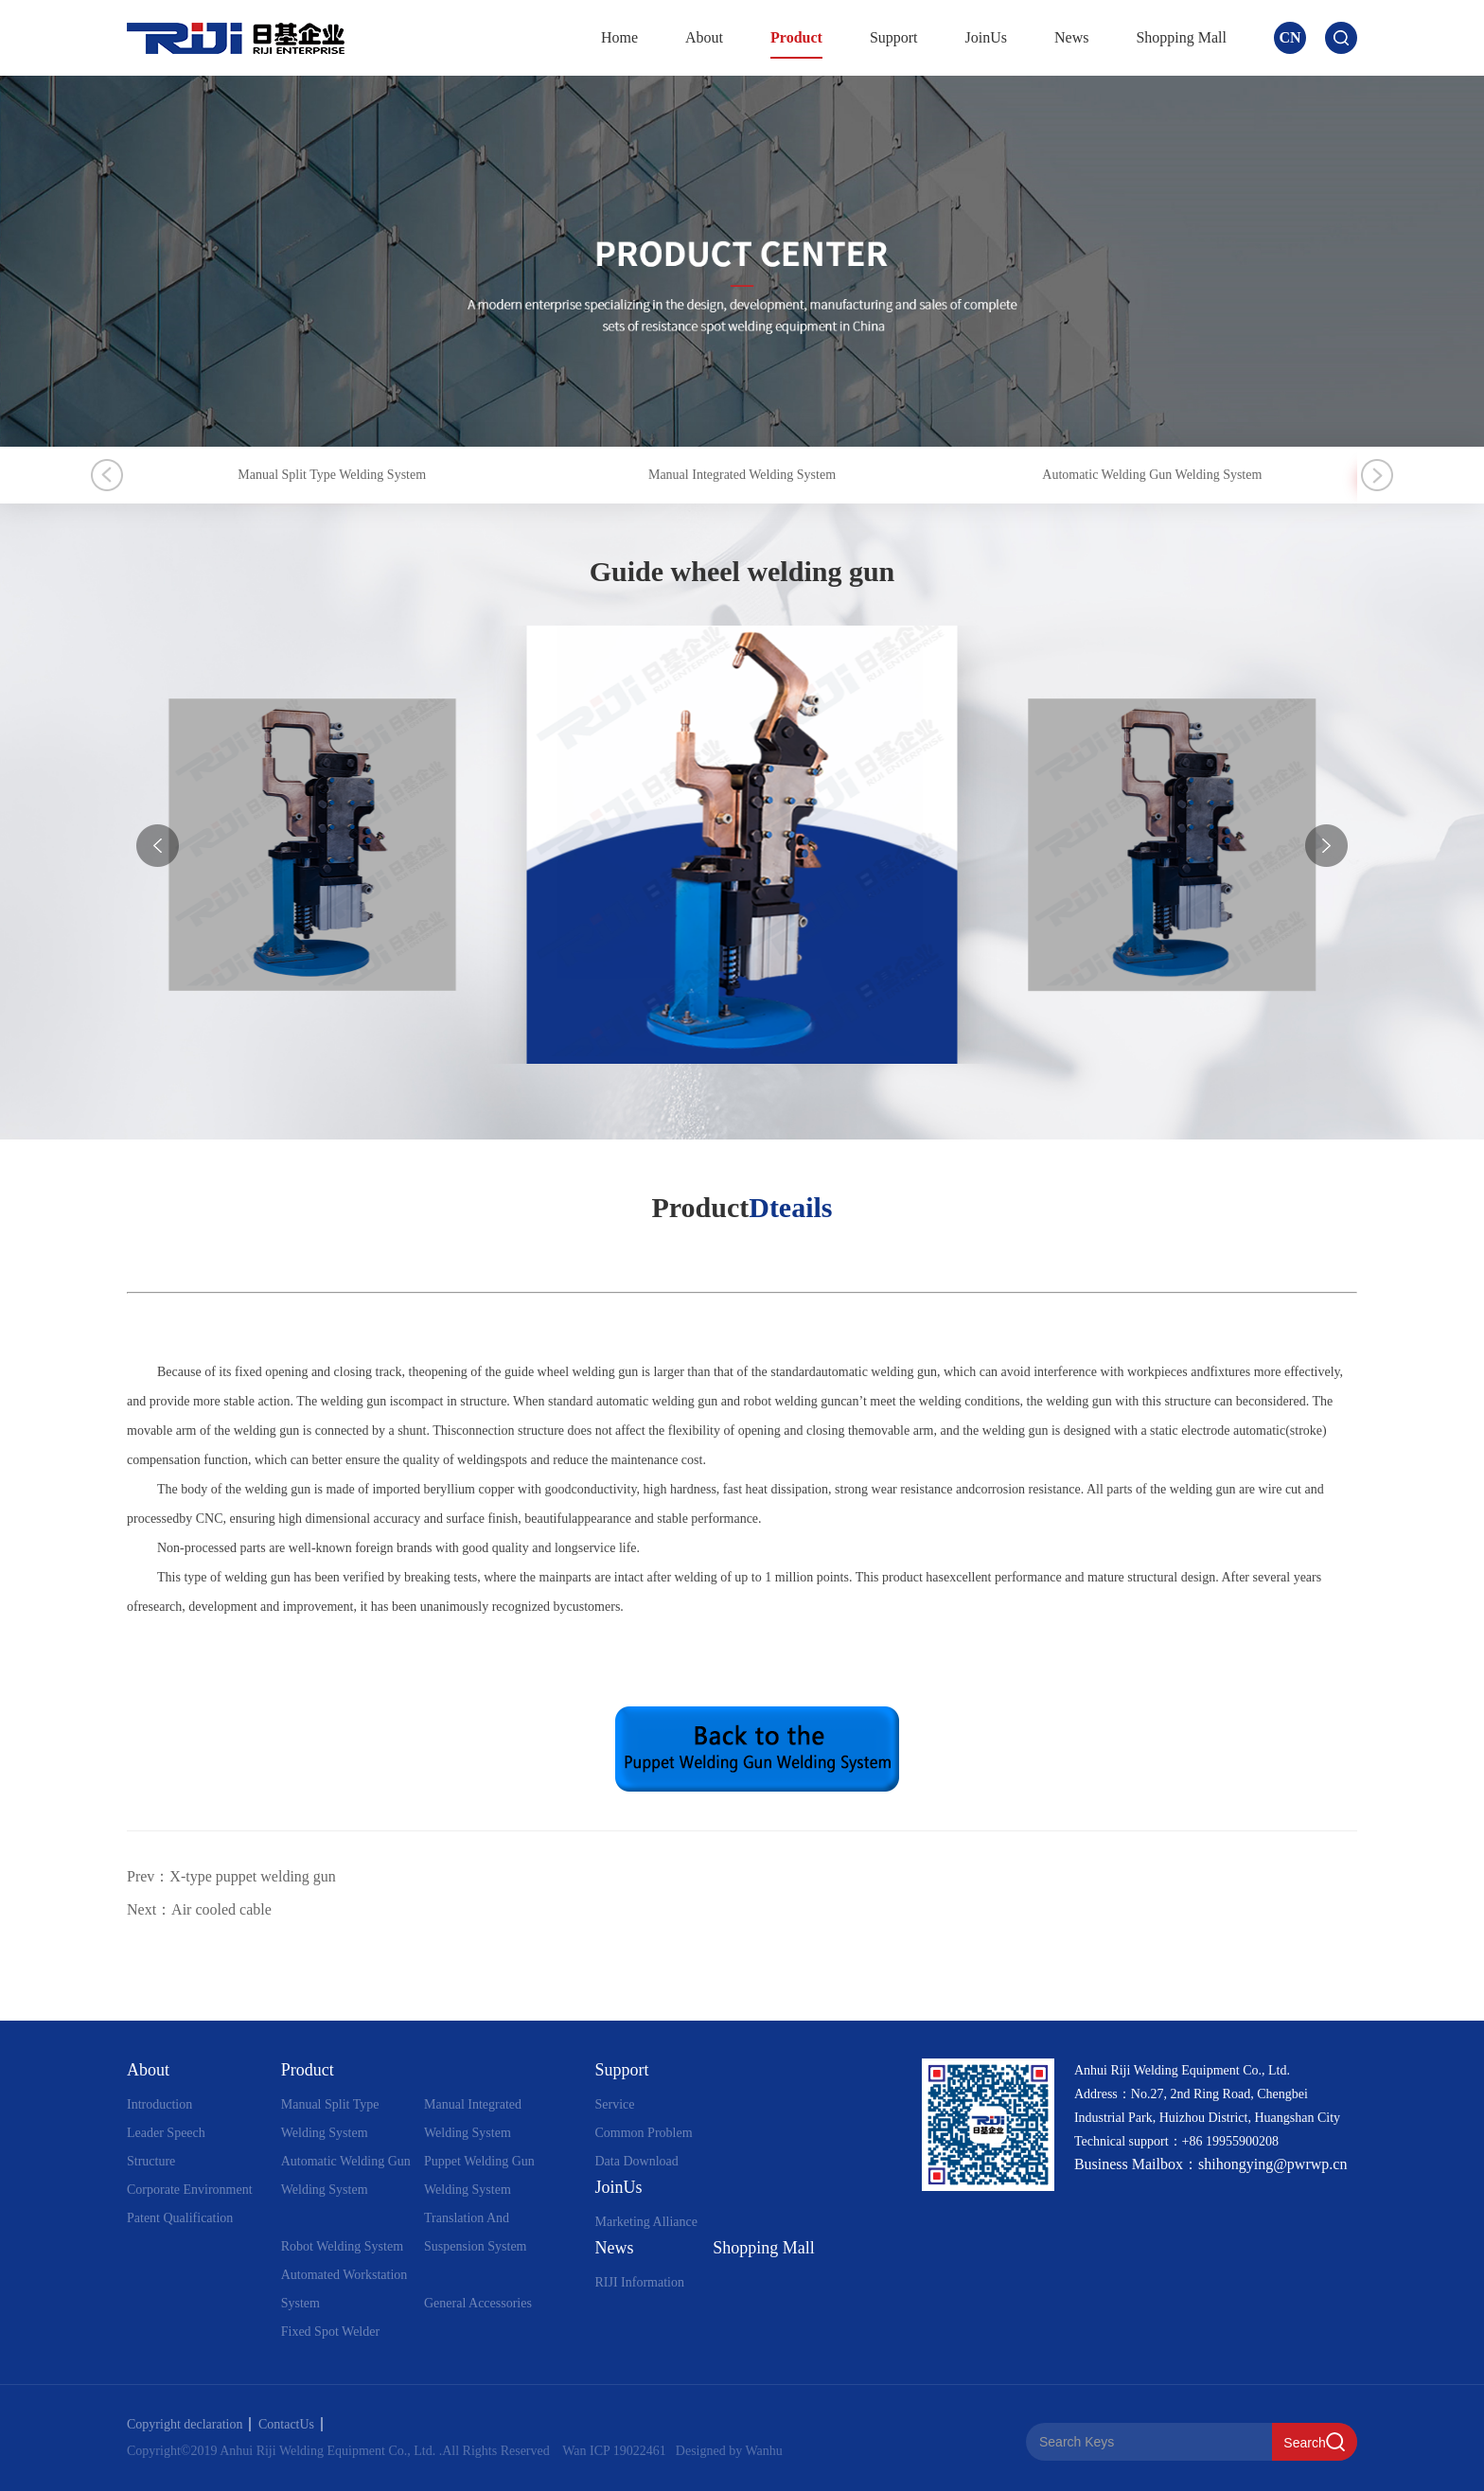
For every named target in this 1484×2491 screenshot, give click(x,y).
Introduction (159, 2104)
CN (1289, 37)
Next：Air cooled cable (199, 1909)
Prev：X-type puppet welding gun (231, 1876)
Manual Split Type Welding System (332, 475)
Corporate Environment (190, 2189)
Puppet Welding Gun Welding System (479, 2175)
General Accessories (478, 2303)
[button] (1326, 845)
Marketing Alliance (645, 2222)
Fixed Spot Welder (330, 2331)
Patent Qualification (180, 2218)
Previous (107, 475)
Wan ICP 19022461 (614, 2451)
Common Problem (643, 2133)
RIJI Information (638, 2282)
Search (1304, 2442)
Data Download (636, 2161)
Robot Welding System (342, 2246)
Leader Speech (166, 2133)
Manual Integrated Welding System (742, 475)
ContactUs (290, 2424)
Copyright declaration (189, 2424)
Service (614, 2104)
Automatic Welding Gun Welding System (1152, 475)
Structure (151, 2161)
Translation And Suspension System (475, 2232)
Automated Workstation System (344, 2289)
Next (1377, 475)
